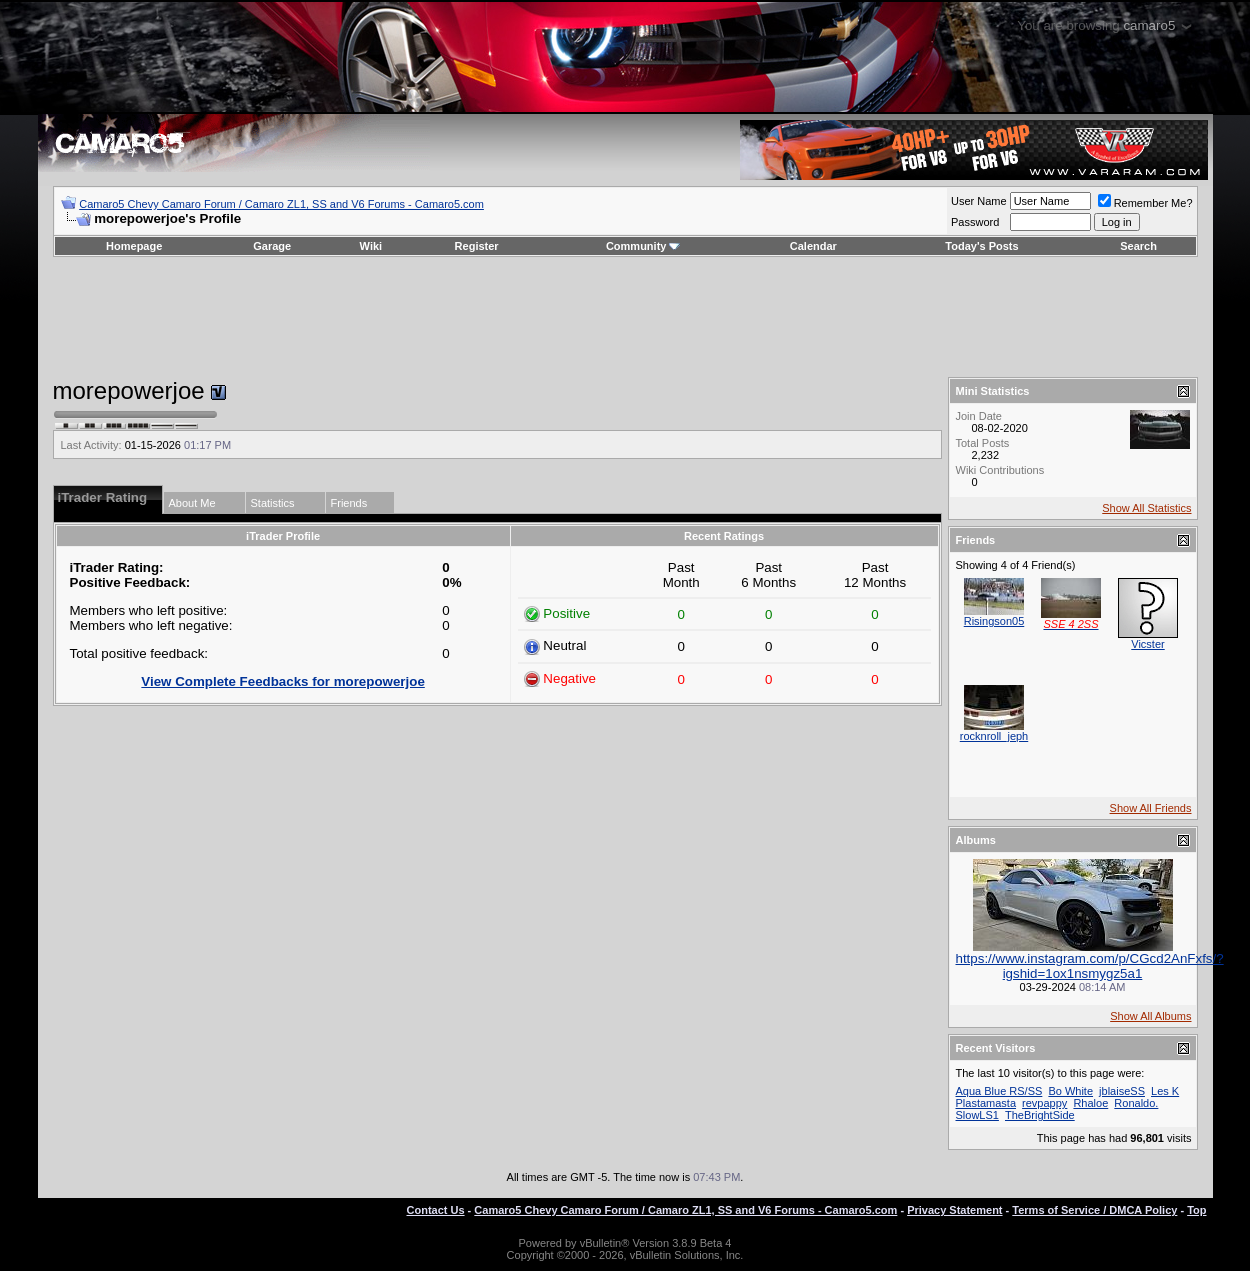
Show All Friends (1151, 808)
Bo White (1070, 1091)
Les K (1165, 1091)
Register (477, 246)
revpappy (1044, 1103)
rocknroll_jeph (994, 736)
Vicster (1147, 644)
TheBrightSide (1040, 1115)
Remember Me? (1145, 203)
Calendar (813, 246)
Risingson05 (994, 621)
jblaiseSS (1122, 1091)
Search (1138, 246)
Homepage (134, 246)
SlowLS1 (977, 1115)
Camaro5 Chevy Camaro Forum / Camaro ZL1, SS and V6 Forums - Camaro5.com (281, 204)
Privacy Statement (954, 1210)
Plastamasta (986, 1103)
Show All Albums (1150, 1016)
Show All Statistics (1146, 508)
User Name (979, 201)
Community (643, 246)
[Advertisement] (625, 317)
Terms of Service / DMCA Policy (1094, 1210)
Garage (272, 246)
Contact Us (436, 1210)
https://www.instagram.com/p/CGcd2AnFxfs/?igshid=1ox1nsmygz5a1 (1090, 966)
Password (975, 222)
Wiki (371, 246)
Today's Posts (981, 246)
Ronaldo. (1136, 1103)
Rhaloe (1090, 1103)
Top (1196, 1210)
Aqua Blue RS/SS (999, 1091)
